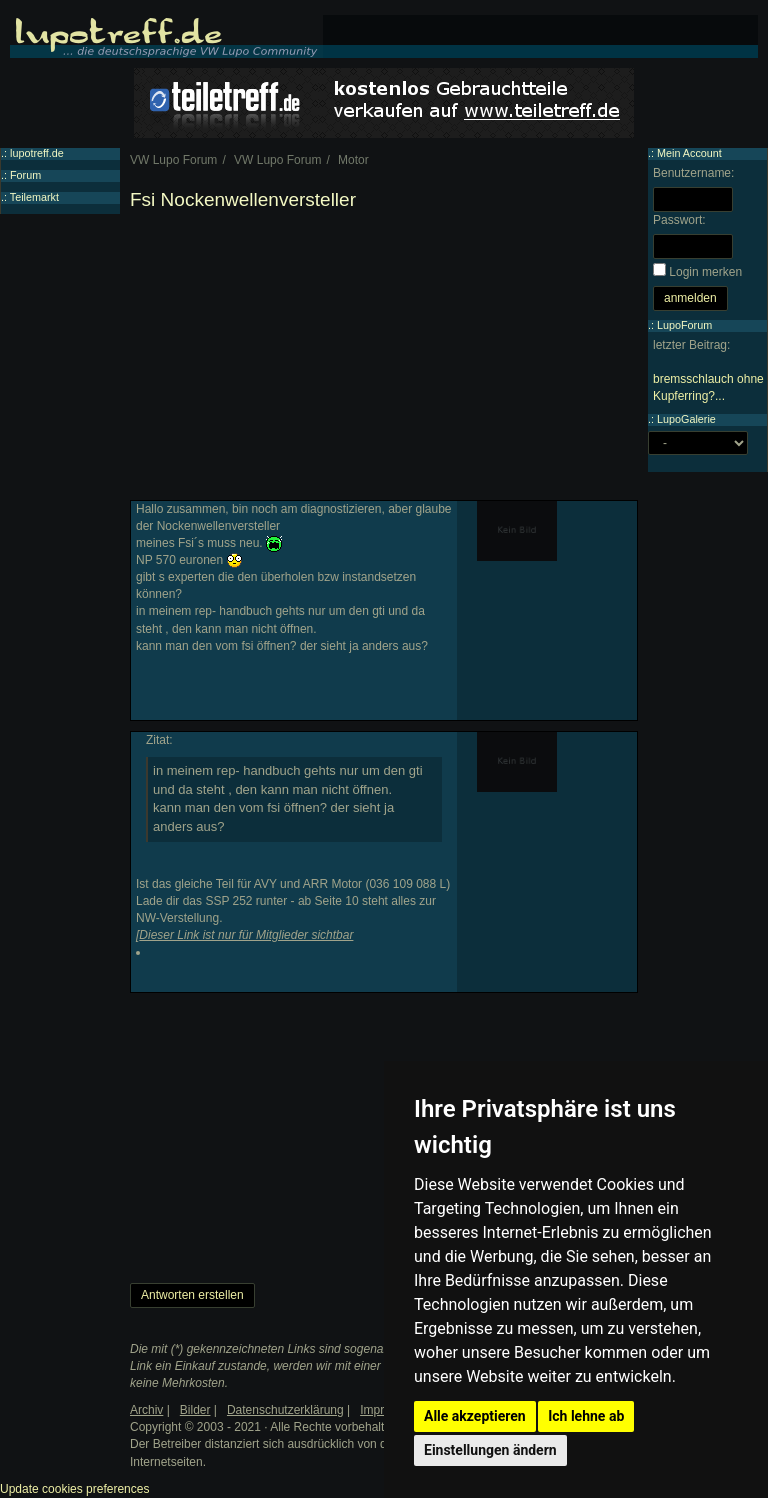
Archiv (146, 1410)
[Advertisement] (384, 360)
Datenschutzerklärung (285, 1410)
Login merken (705, 272)
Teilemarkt (34, 197)
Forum (25, 175)
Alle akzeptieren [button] (475, 1416)
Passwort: (679, 220)
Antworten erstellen (192, 1295)
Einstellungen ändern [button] (490, 1450)
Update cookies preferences (74, 1489)
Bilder (195, 1410)
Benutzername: (693, 173)
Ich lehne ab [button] (586, 1416)
